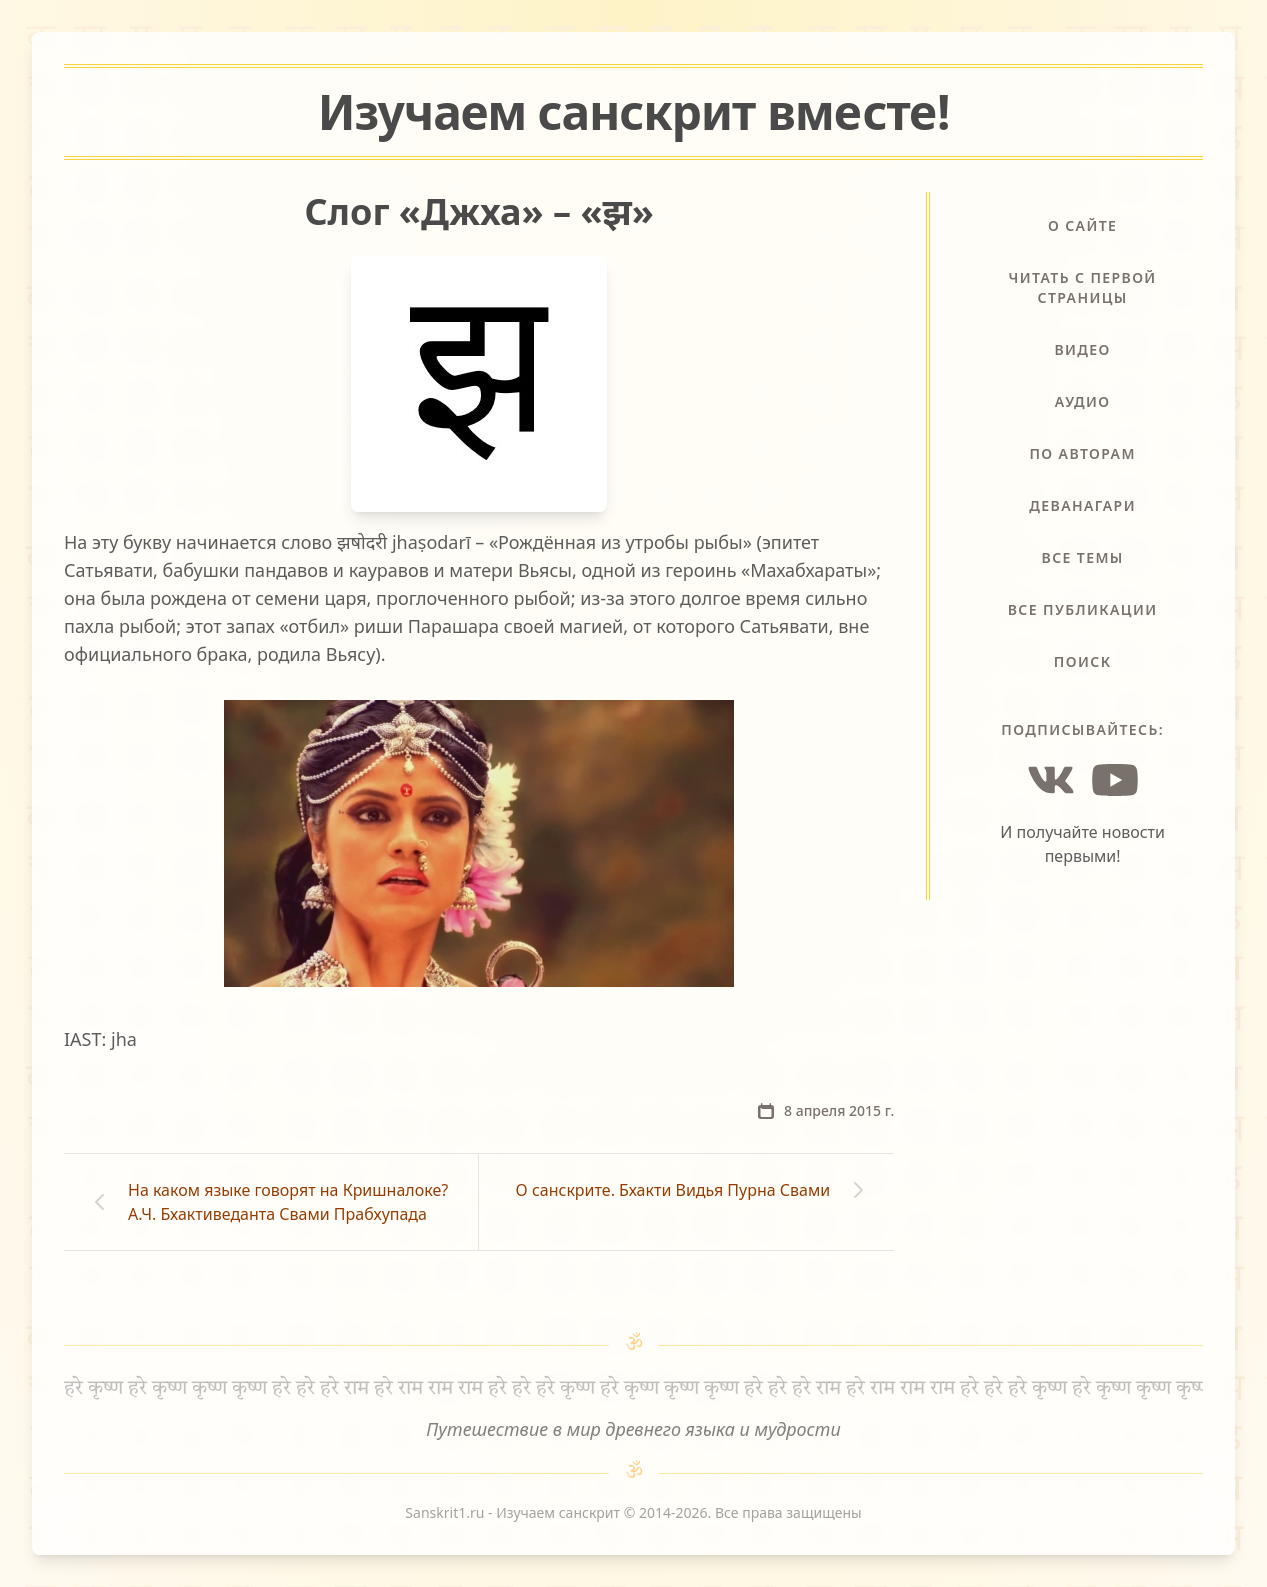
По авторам (1082, 453)
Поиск (1083, 661)
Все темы (1083, 557)
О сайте (1082, 225)
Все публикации (1083, 609)
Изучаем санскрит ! (634, 111)
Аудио (1083, 401)
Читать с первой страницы (1083, 287)
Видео (1082, 349)
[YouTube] (1115, 780)
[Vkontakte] (1051, 780)
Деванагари (1082, 505)
